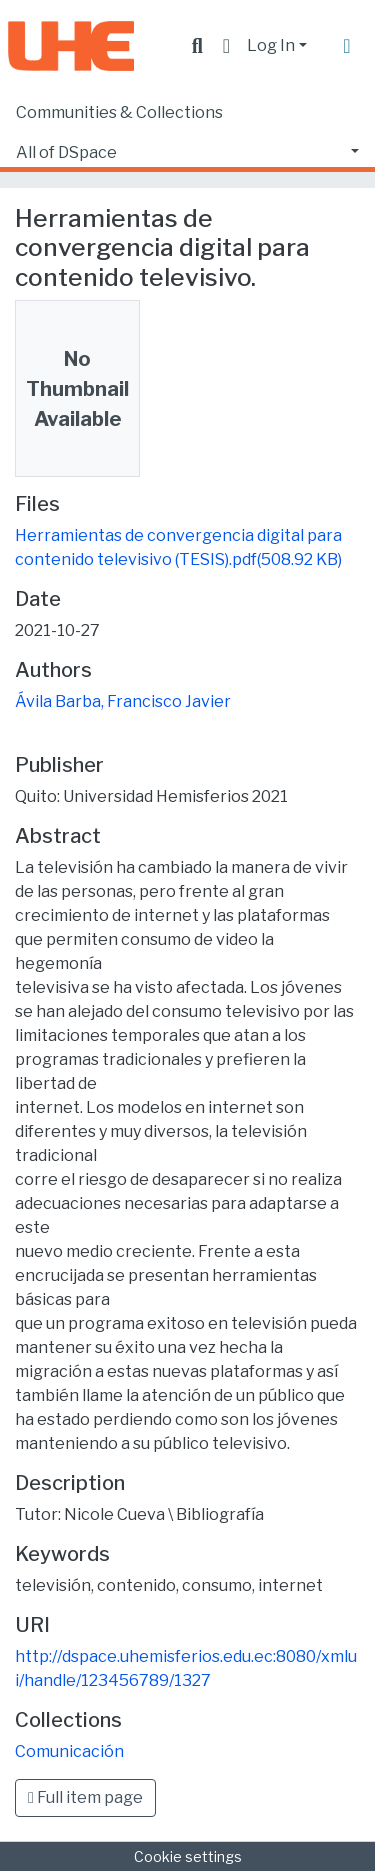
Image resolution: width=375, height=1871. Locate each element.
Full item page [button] (85, 1797)
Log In (271, 45)
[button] (226, 46)
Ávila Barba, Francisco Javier (123, 701)
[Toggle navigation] (347, 46)
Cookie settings (188, 1856)
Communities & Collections (119, 112)
